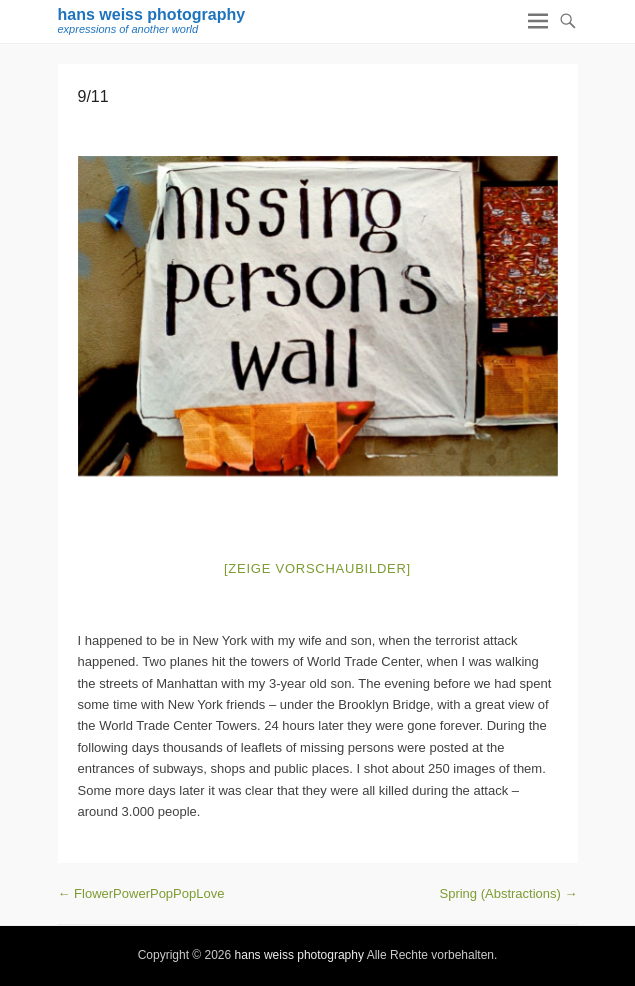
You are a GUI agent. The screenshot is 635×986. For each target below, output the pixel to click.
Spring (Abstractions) (509, 893)
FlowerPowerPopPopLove (141, 893)
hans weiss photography (152, 14)
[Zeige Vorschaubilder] (317, 568)
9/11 (93, 96)
